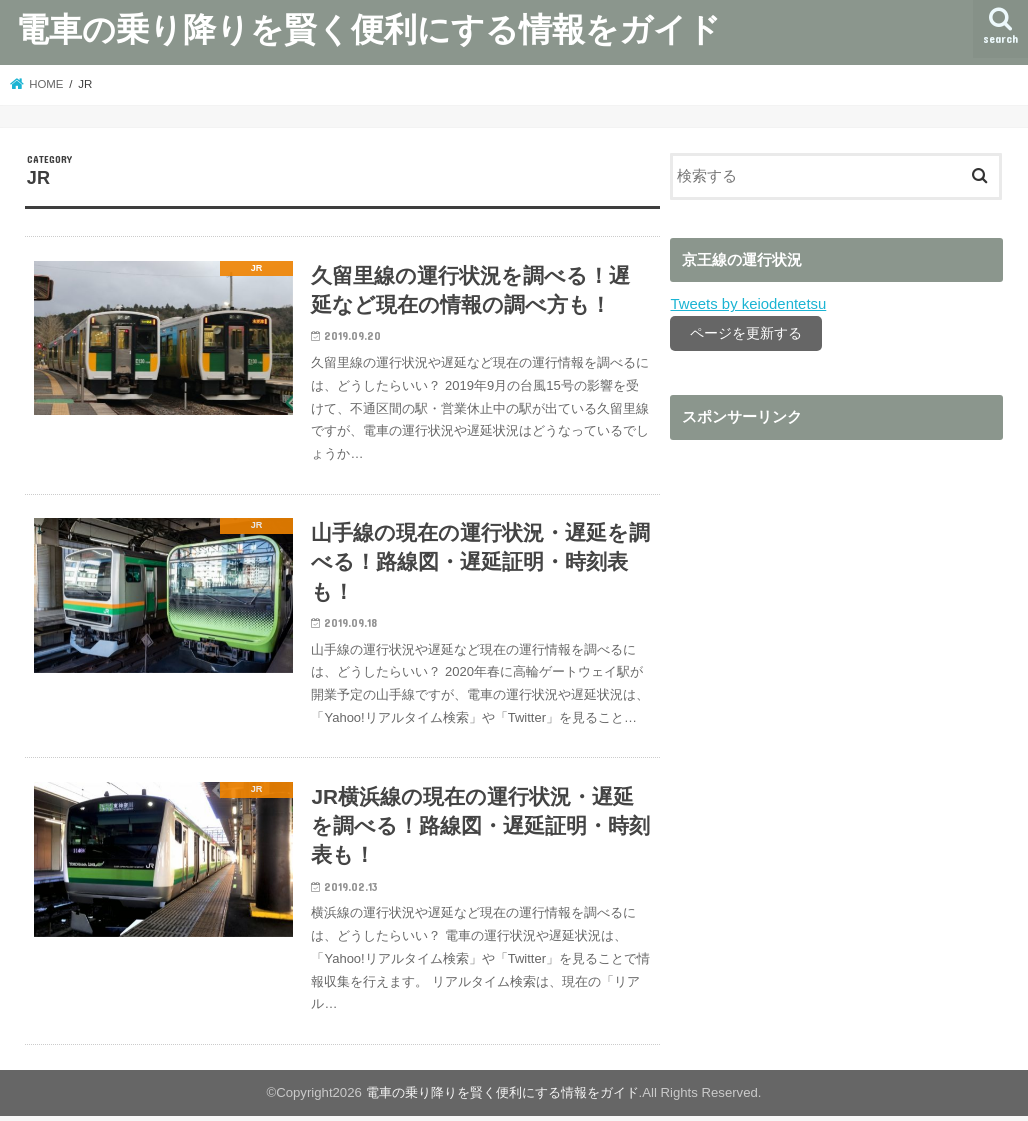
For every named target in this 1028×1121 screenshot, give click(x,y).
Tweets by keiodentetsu (747, 304)
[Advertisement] (836, 624)
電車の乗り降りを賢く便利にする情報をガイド (368, 28)
